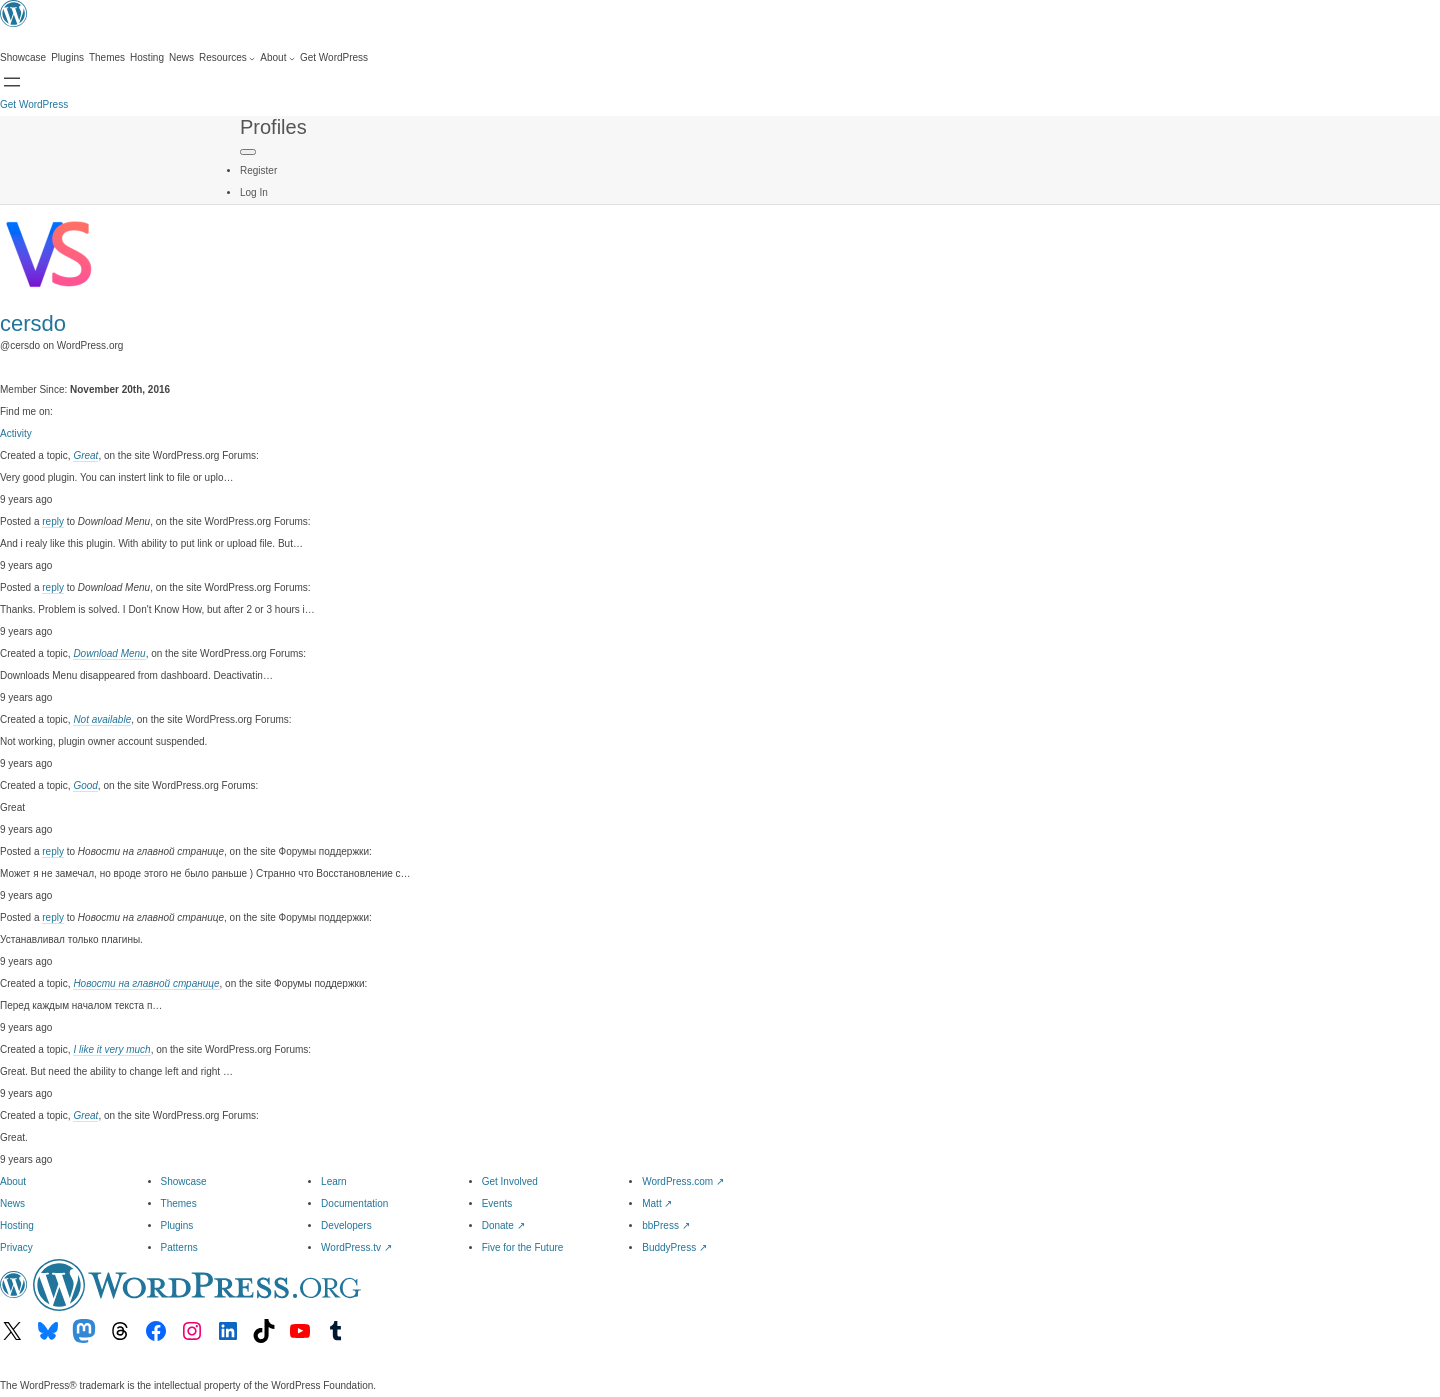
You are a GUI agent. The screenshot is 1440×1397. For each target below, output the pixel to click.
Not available (102, 719)
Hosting (17, 1225)
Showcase (184, 1181)
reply (53, 521)
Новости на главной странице (146, 983)
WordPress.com (683, 1181)
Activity (16, 433)
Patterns (179, 1247)
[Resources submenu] (227, 58)
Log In (254, 192)
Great (85, 455)
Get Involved (510, 1181)
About (13, 1181)
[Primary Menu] (248, 152)
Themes (179, 1203)
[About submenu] (277, 58)
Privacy (16, 1247)
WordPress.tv (356, 1247)
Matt (657, 1203)
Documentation (354, 1203)
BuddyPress (674, 1247)
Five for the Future (523, 1247)
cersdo (33, 323)
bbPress (665, 1225)
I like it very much (111, 1049)
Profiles (273, 127)
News (12, 1203)
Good (85, 785)
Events (497, 1203)
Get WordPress (34, 104)
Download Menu (109, 653)
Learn (334, 1181)
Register (258, 170)
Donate (503, 1225)
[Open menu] (12, 82)
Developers (346, 1225)
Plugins (177, 1225)
